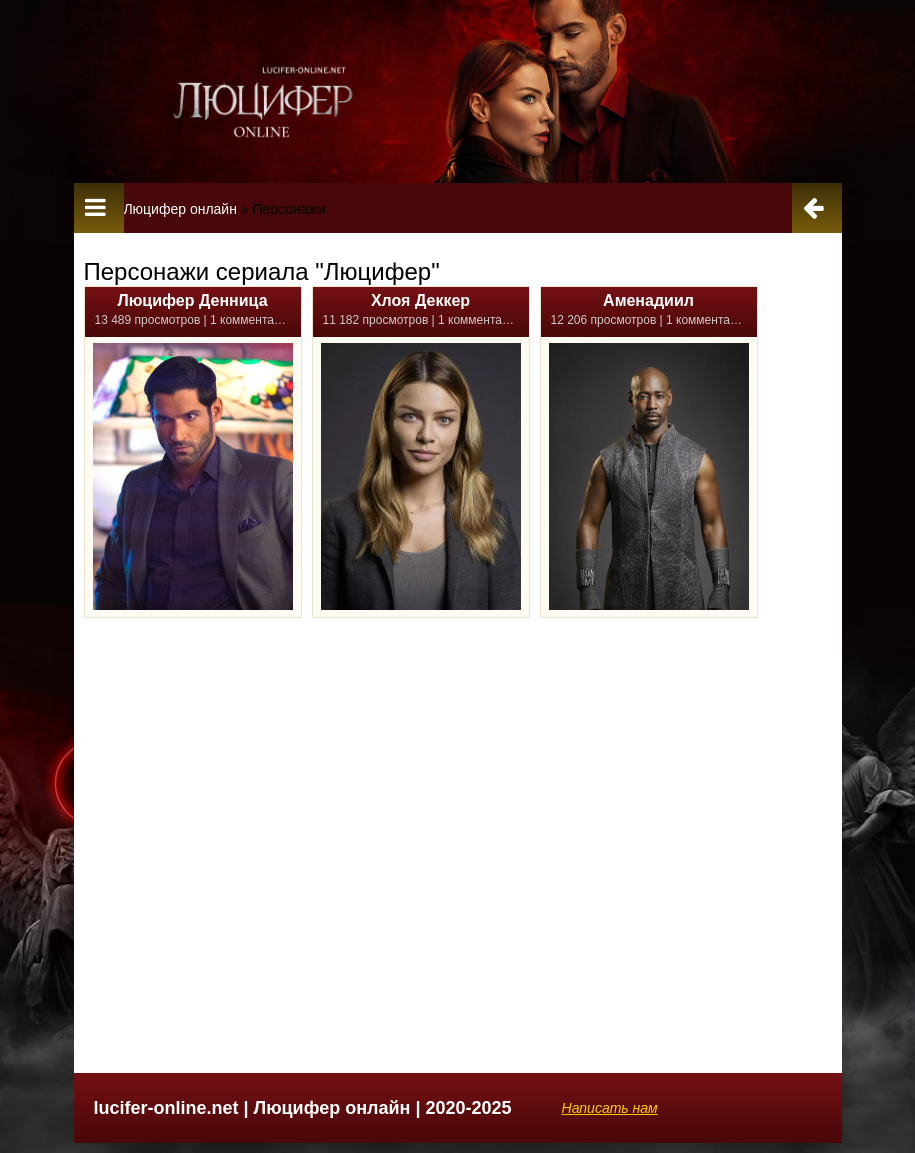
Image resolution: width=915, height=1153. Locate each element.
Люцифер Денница (192, 300)
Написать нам (610, 1108)
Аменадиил (648, 300)
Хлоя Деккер (420, 300)
